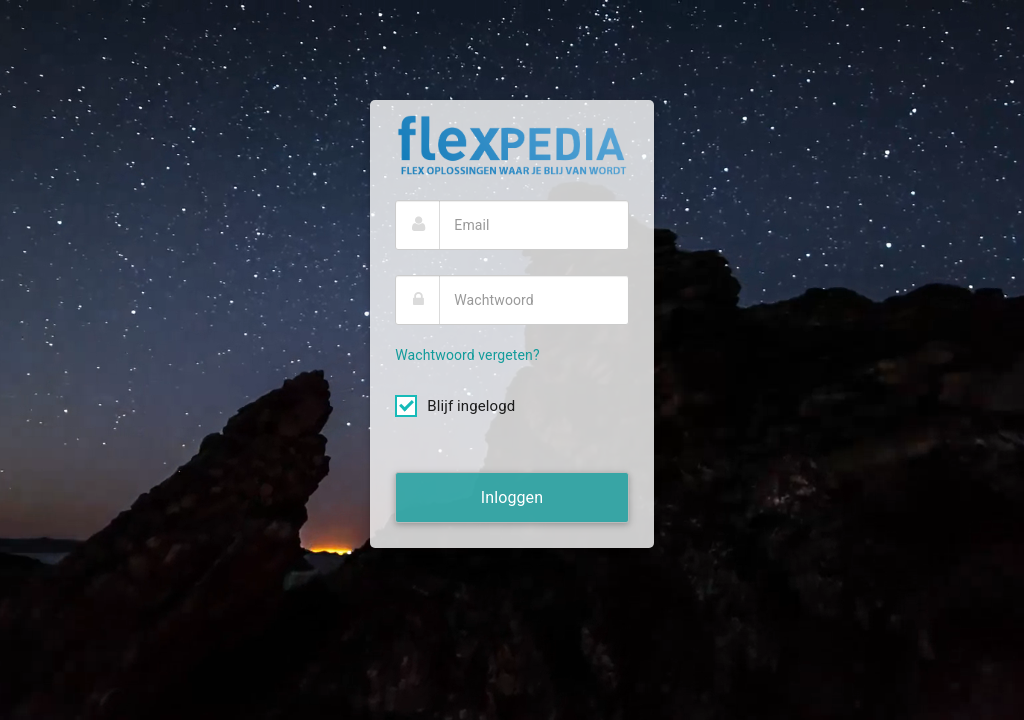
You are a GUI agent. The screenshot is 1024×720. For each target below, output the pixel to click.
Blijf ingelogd (455, 407)
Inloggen (512, 497)
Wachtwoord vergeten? (467, 355)
